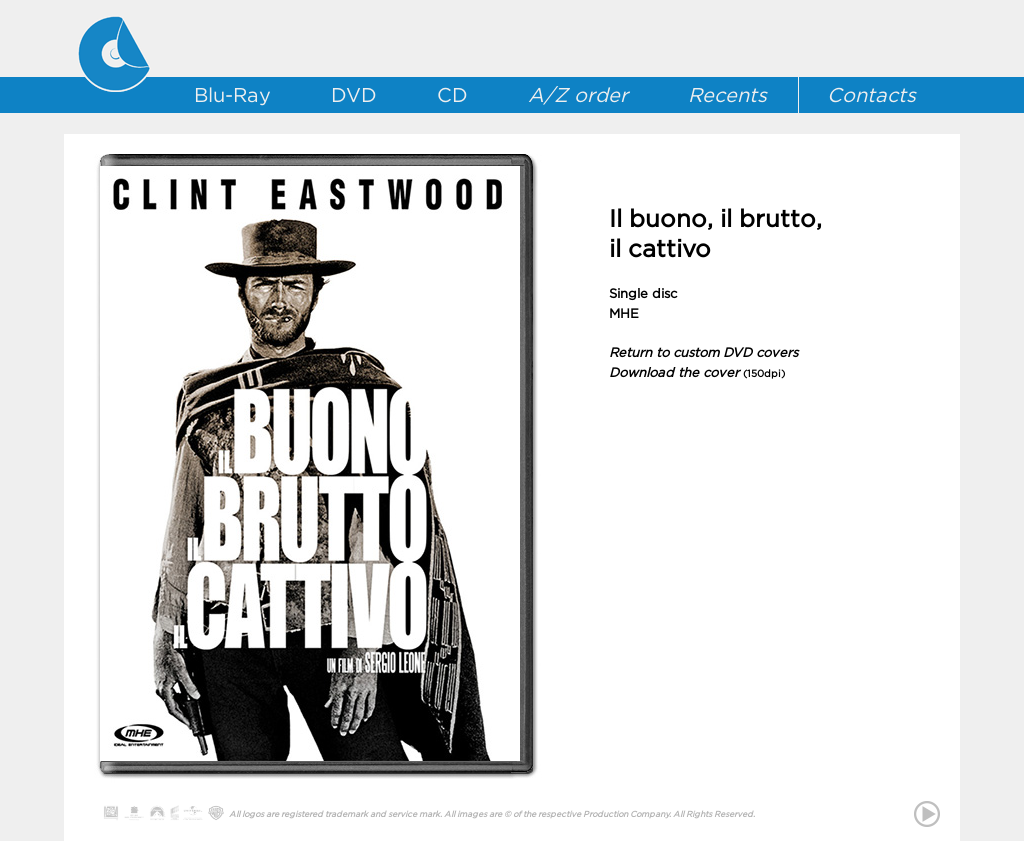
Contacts (871, 95)
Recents (727, 95)
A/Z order (578, 95)
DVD (354, 95)
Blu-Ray (232, 95)
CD (452, 95)
